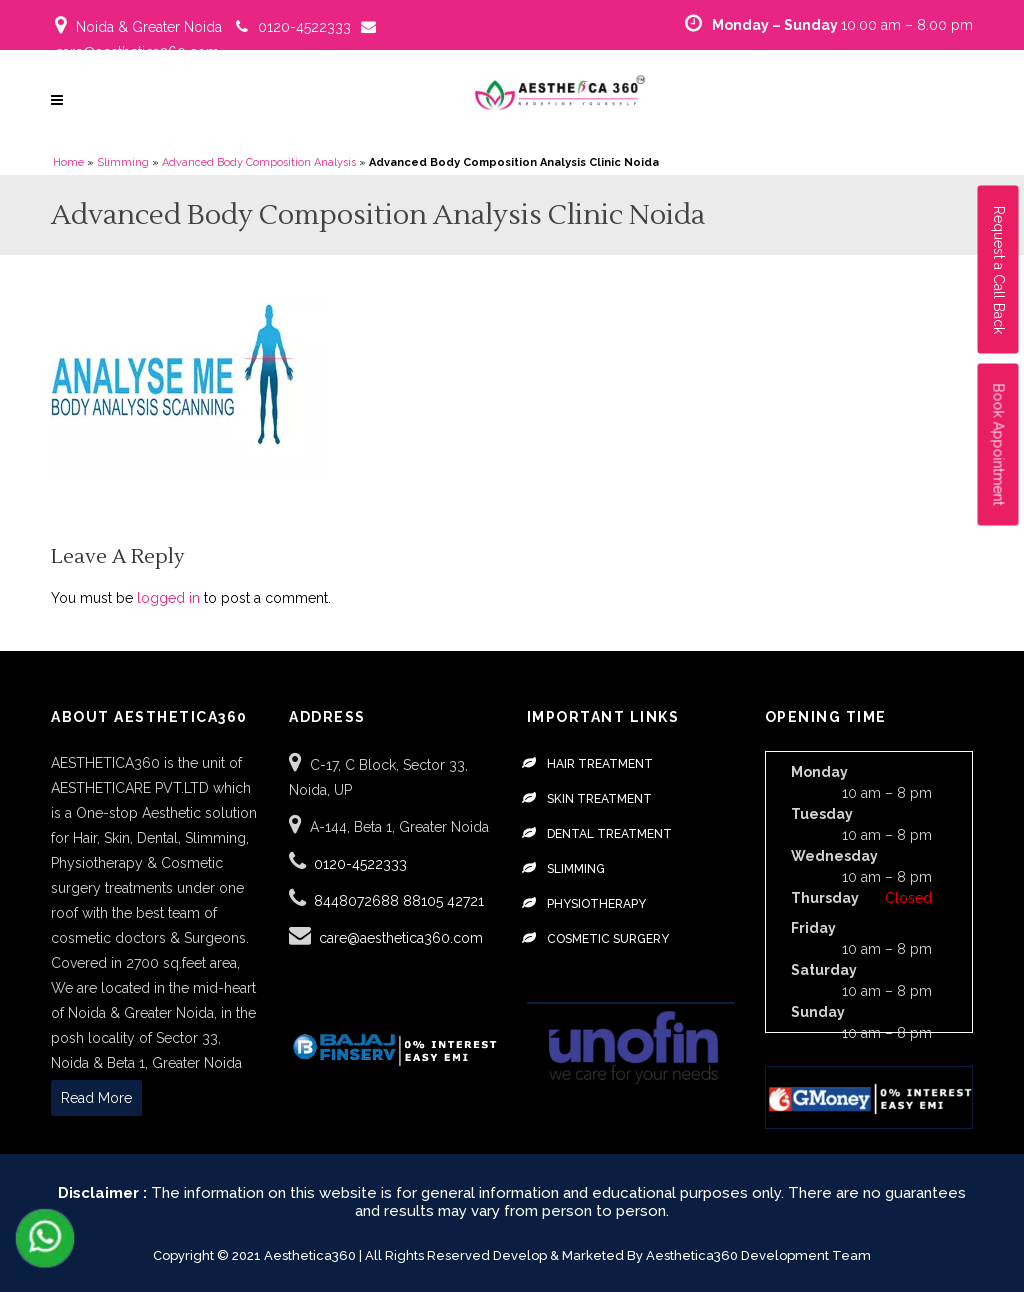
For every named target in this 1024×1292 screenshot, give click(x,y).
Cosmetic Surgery (608, 939)
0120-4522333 (304, 27)
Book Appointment (999, 445)
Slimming (123, 162)
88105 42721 (443, 901)
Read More (96, 1098)
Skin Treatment (599, 799)
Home (68, 162)
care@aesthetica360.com (137, 52)
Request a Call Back (999, 270)
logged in (168, 598)
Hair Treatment (600, 764)
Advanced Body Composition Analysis (259, 162)
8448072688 (358, 901)
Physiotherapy (596, 904)
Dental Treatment (609, 834)
